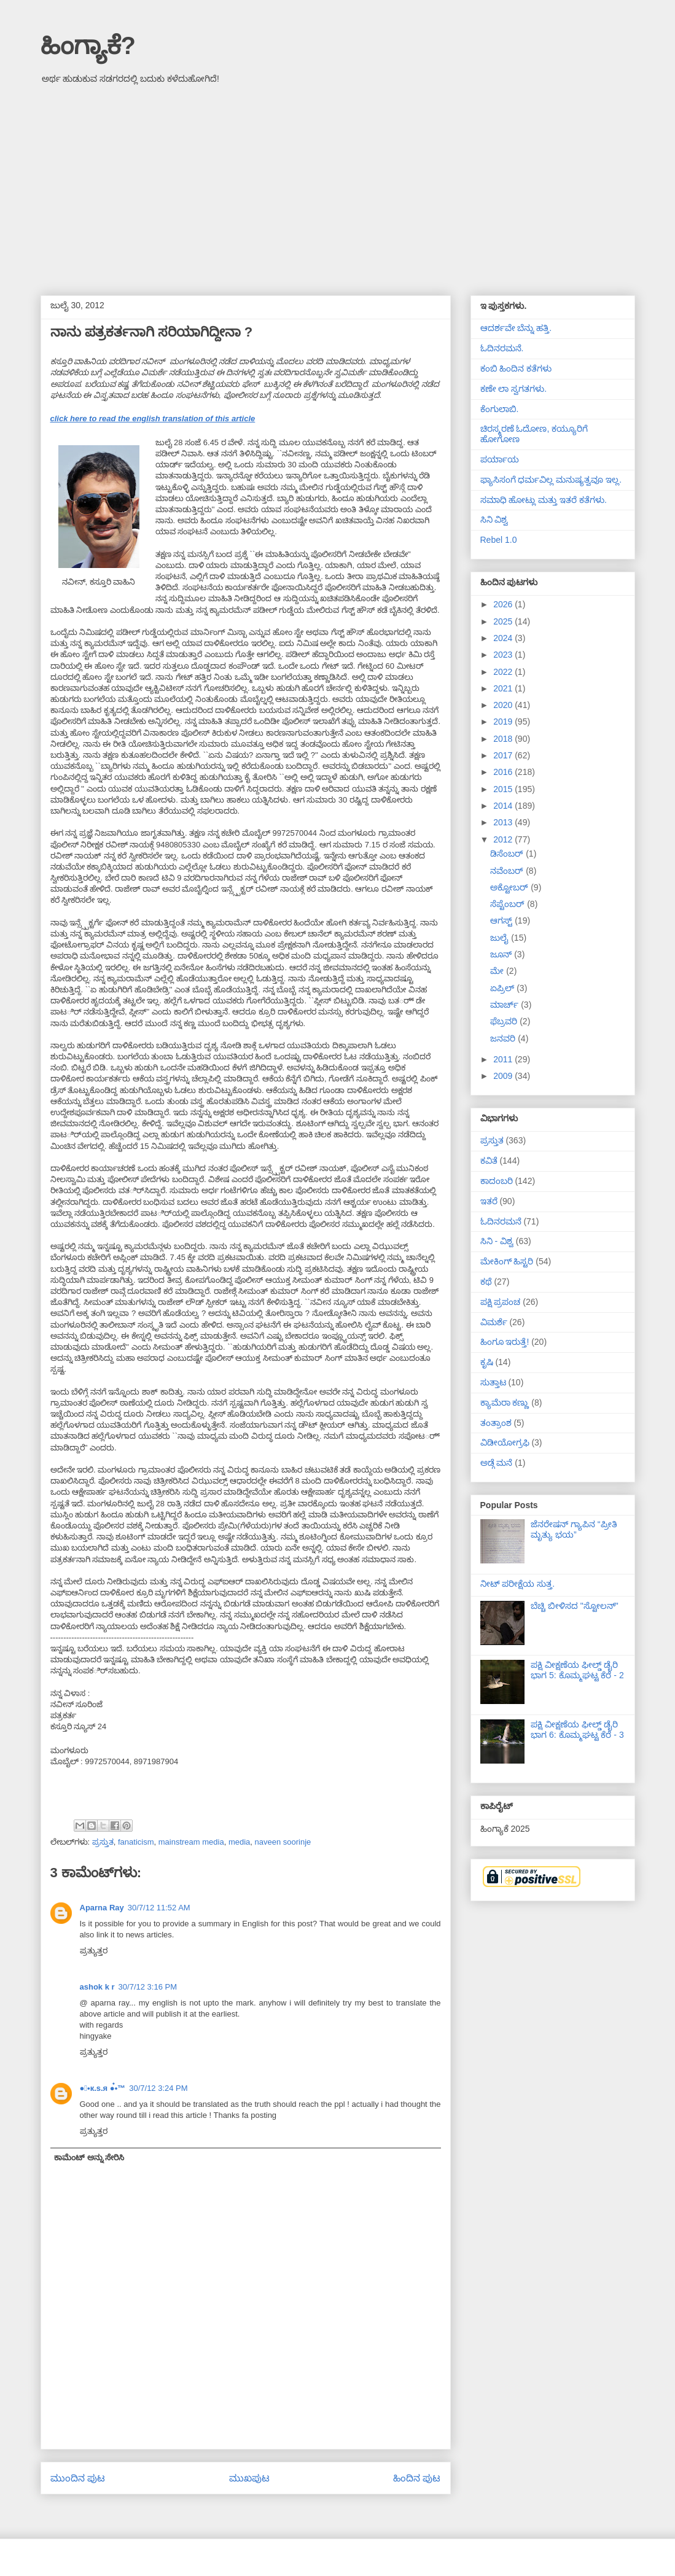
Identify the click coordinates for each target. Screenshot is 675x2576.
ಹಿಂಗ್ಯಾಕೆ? (88, 45)
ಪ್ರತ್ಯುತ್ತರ (93, 1950)
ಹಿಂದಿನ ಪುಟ (416, 2478)
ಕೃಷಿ (486, 1362)
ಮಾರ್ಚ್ (505, 1005)
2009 (504, 1076)
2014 (504, 806)
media (239, 1841)
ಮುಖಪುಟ (249, 2478)
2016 (504, 772)
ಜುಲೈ (500, 938)
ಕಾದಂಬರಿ (496, 1181)
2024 (504, 638)
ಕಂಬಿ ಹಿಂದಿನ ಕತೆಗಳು (516, 368)
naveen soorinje (283, 1841)
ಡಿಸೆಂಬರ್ (508, 853)
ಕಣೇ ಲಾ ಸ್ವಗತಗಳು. (513, 389)
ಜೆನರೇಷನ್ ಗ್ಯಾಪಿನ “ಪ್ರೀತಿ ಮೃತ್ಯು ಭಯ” (574, 1529)
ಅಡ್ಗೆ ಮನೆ (496, 1463)
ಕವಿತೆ (488, 1160)
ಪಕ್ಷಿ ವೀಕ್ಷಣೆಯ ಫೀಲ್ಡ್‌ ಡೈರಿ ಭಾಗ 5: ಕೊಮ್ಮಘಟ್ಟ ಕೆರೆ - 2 (577, 1670)
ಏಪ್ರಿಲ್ (503, 988)
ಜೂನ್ (502, 954)
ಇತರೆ (488, 1201)
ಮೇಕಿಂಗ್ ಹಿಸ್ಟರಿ (507, 1261)
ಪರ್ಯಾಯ (499, 459)
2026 (504, 604)
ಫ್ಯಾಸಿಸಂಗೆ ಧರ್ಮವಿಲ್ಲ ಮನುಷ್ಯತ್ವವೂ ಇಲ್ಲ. (551, 479)
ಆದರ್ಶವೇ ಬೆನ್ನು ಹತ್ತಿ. (516, 328)
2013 (504, 822)
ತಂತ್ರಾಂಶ (496, 1423)
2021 (504, 688)
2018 (504, 739)
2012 (504, 839)
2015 (504, 789)
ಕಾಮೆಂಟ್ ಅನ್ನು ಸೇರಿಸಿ (89, 2157)
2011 (504, 1059)
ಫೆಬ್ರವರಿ (505, 1021)
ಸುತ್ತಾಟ (493, 1382)
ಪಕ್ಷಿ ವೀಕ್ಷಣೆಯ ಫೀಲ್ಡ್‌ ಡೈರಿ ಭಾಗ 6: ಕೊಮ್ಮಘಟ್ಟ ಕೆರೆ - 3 (577, 1729)
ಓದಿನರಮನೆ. (502, 348)
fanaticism (136, 1841)
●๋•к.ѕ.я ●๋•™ (103, 2088)
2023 (504, 655)
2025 (504, 621)
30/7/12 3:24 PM (158, 2088)
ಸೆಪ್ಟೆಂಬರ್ (508, 904)
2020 (504, 705)
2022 (504, 672)
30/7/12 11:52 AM (159, 1907)
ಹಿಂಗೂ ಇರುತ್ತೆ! (504, 1342)
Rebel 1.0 (498, 540)
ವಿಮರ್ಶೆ (493, 1322)
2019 (504, 721)
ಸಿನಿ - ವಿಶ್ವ (496, 1241)
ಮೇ (498, 971)
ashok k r (97, 1986)
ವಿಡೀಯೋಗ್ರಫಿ (504, 1442)
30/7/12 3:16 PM (148, 1986)
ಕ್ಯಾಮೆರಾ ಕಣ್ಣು (504, 1402)
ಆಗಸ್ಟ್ (502, 920)
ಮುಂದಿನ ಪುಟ (77, 2478)
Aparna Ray (102, 1907)
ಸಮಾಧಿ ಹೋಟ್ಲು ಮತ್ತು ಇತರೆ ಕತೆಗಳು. (543, 500)
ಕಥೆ (486, 1281)
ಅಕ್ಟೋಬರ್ (510, 887)
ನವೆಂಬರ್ (508, 871)
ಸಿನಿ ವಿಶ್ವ (494, 519)
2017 (504, 755)
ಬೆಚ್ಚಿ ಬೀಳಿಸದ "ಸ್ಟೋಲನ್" (574, 1606)
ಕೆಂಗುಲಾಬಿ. (499, 409)
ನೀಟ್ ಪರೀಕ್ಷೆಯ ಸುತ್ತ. (517, 1584)
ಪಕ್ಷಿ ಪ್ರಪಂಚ (500, 1302)
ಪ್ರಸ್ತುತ (103, 1841)
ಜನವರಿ (504, 1038)
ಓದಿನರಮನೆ (500, 1221)
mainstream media (191, 1841)
